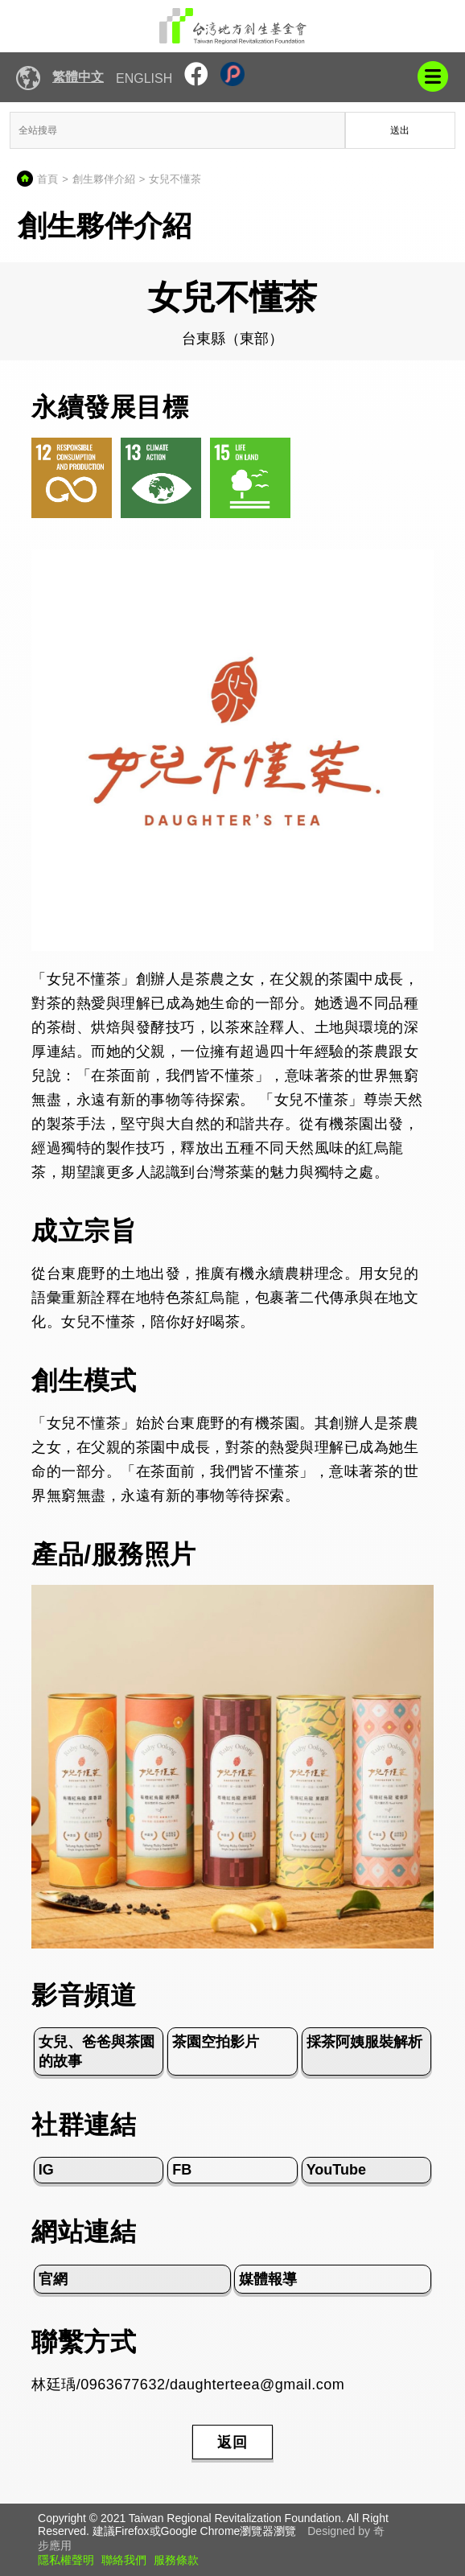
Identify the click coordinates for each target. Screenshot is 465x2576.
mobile (433, 76)
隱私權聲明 (66, 2559)
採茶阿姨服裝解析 (364, 2042)
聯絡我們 (123, 2559)
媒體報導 (268, 2279)
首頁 (47, 179)
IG (46, 2170)
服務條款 (176, 2559)
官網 (53, 2279)
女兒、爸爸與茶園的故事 (96, 2051)
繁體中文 (78, 77)
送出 (399, 130)
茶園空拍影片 (215, 2042)
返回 (232, 2442)
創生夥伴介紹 (103, 179)
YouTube (336, 2170)
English (144, 78)
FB (181, 2170)
